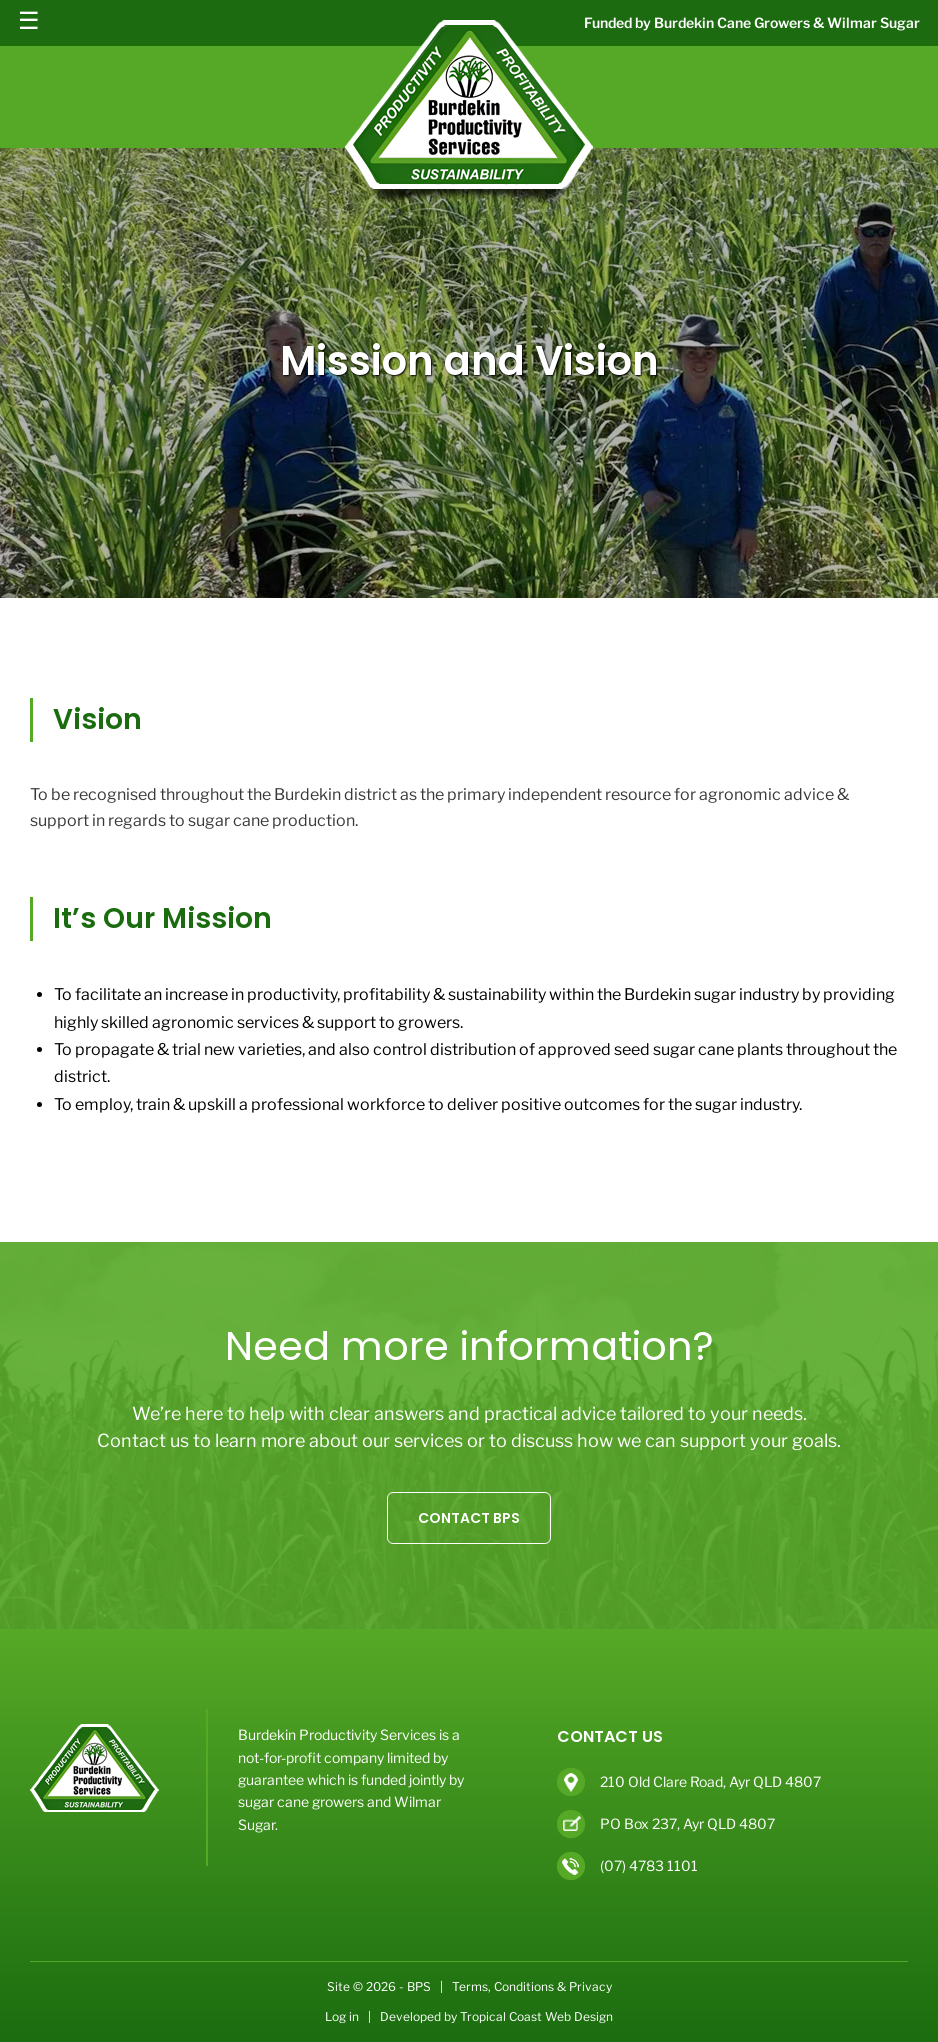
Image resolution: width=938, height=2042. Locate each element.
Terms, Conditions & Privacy (532, 1986)
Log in (342, 2016)
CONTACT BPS (469, 1518)
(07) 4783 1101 (649, 1865)
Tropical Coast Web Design (536, 2016)
